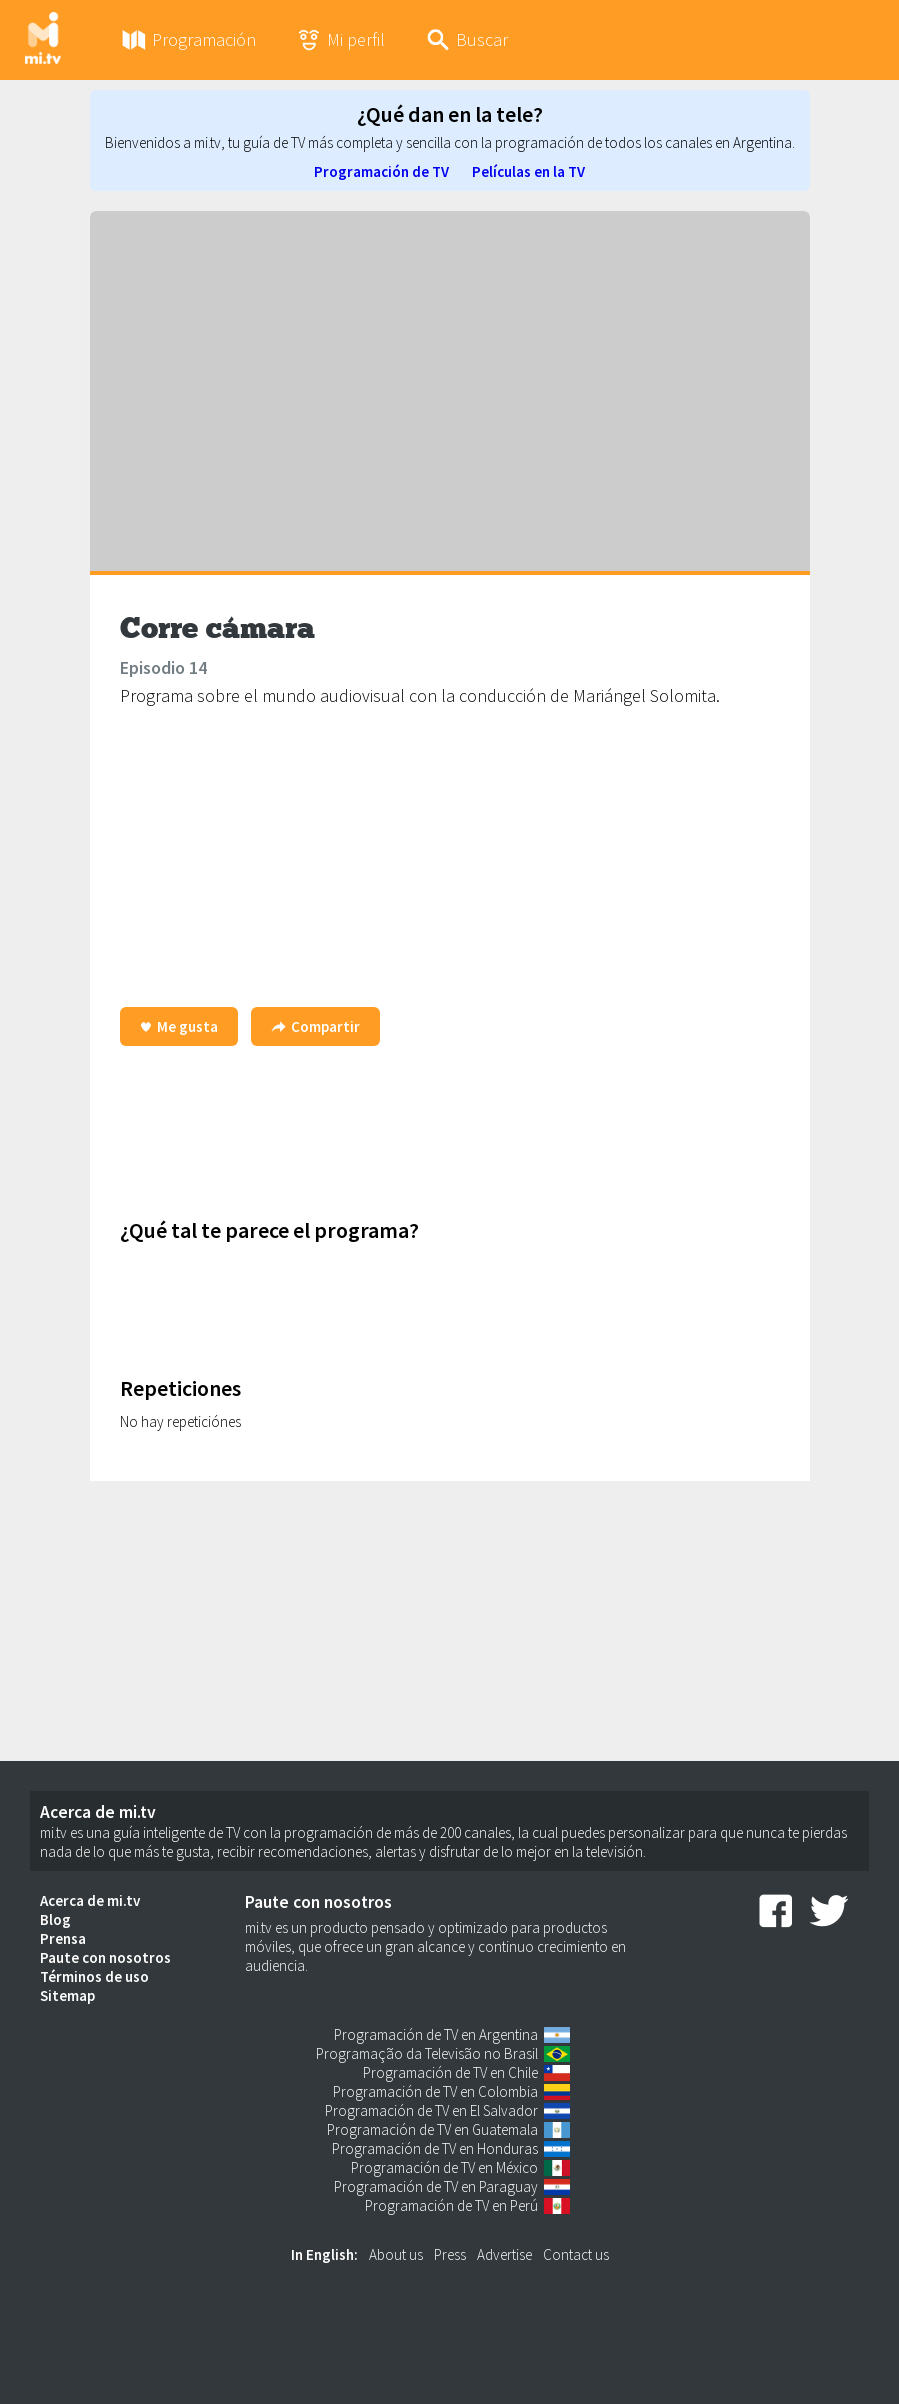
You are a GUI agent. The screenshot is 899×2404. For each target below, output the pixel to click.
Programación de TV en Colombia (435, 2091)
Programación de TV (381, 171)
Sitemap (67, 1995)
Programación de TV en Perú (451, 2205)
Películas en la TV (528, 171)
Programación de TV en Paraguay (436, 2186)
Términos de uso (94, 1976)
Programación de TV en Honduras (435, 2148)
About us (396, 2254)
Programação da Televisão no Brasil (427, 2053)
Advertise (504, 2254)
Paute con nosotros (105, 1957)
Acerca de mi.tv (90, 1900)
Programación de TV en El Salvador (431, 2110)
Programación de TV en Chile (450, 2072)
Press (450, 2254)
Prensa (63, 1938)
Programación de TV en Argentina (436, 2034)
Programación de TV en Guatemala (432, 2129)
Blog (55, 1919)
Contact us (576, 2254)
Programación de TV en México (444, 2167)
